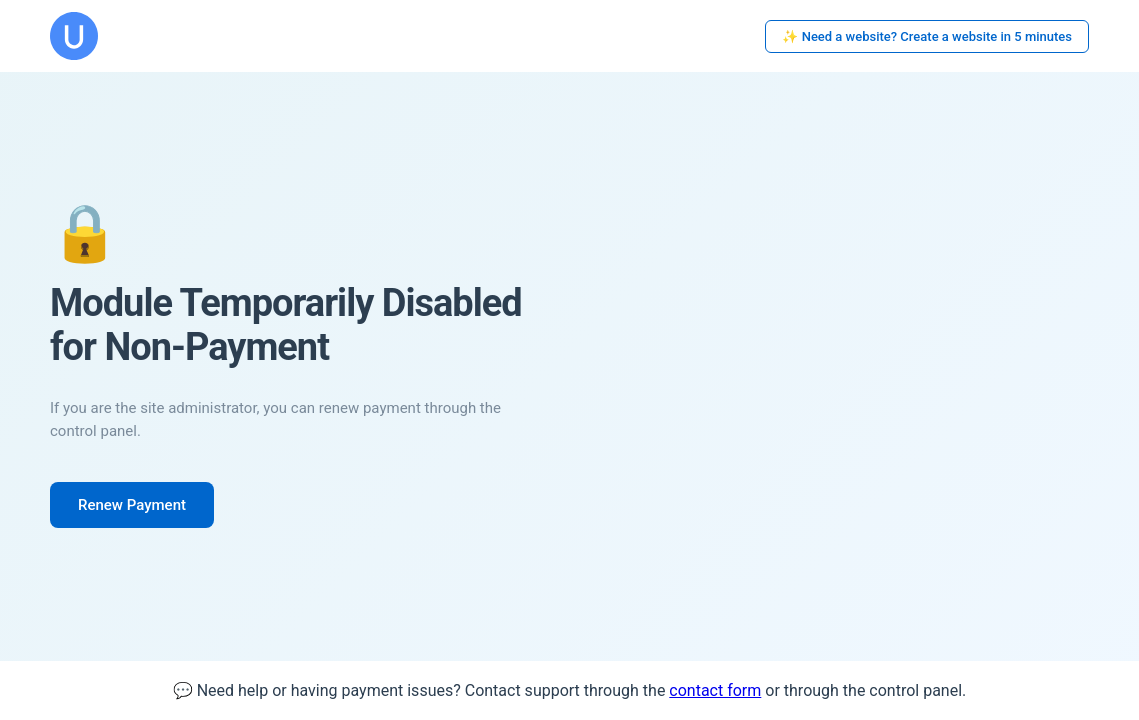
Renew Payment (132, 505)
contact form (715, 690)
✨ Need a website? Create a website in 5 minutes (927, 36)
